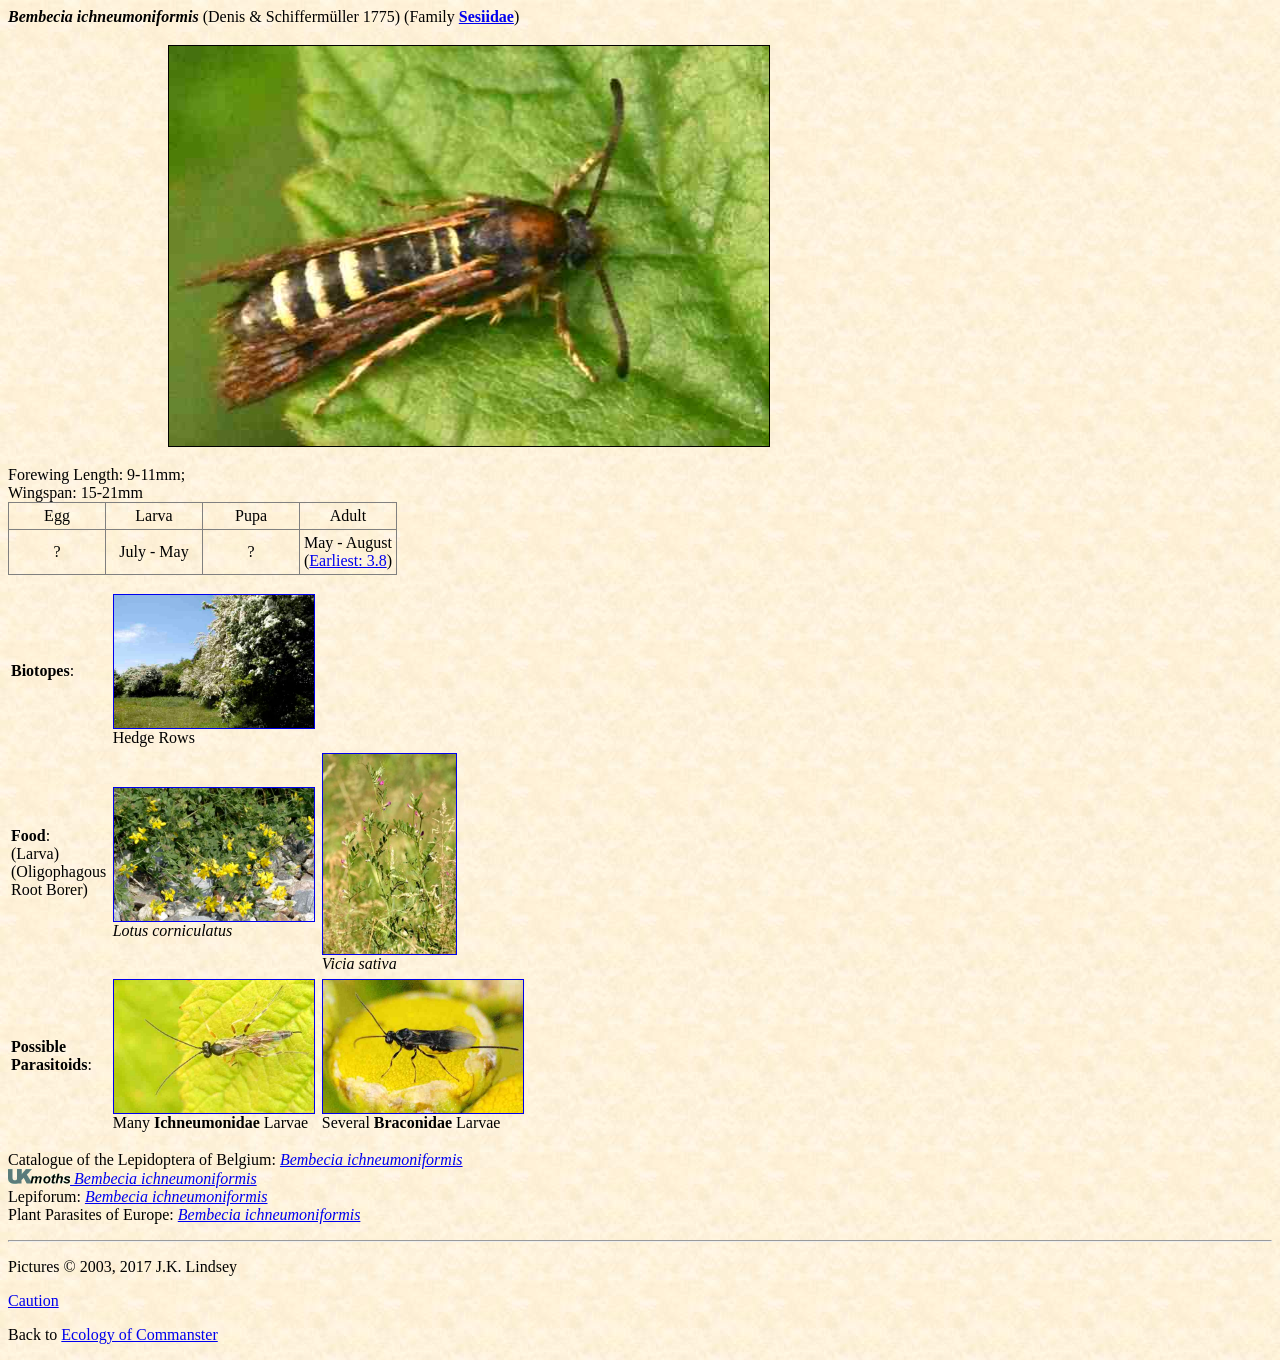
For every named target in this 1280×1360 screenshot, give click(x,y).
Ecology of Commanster (139, 1334)
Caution (33, 1300)
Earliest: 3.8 (347, 560)
